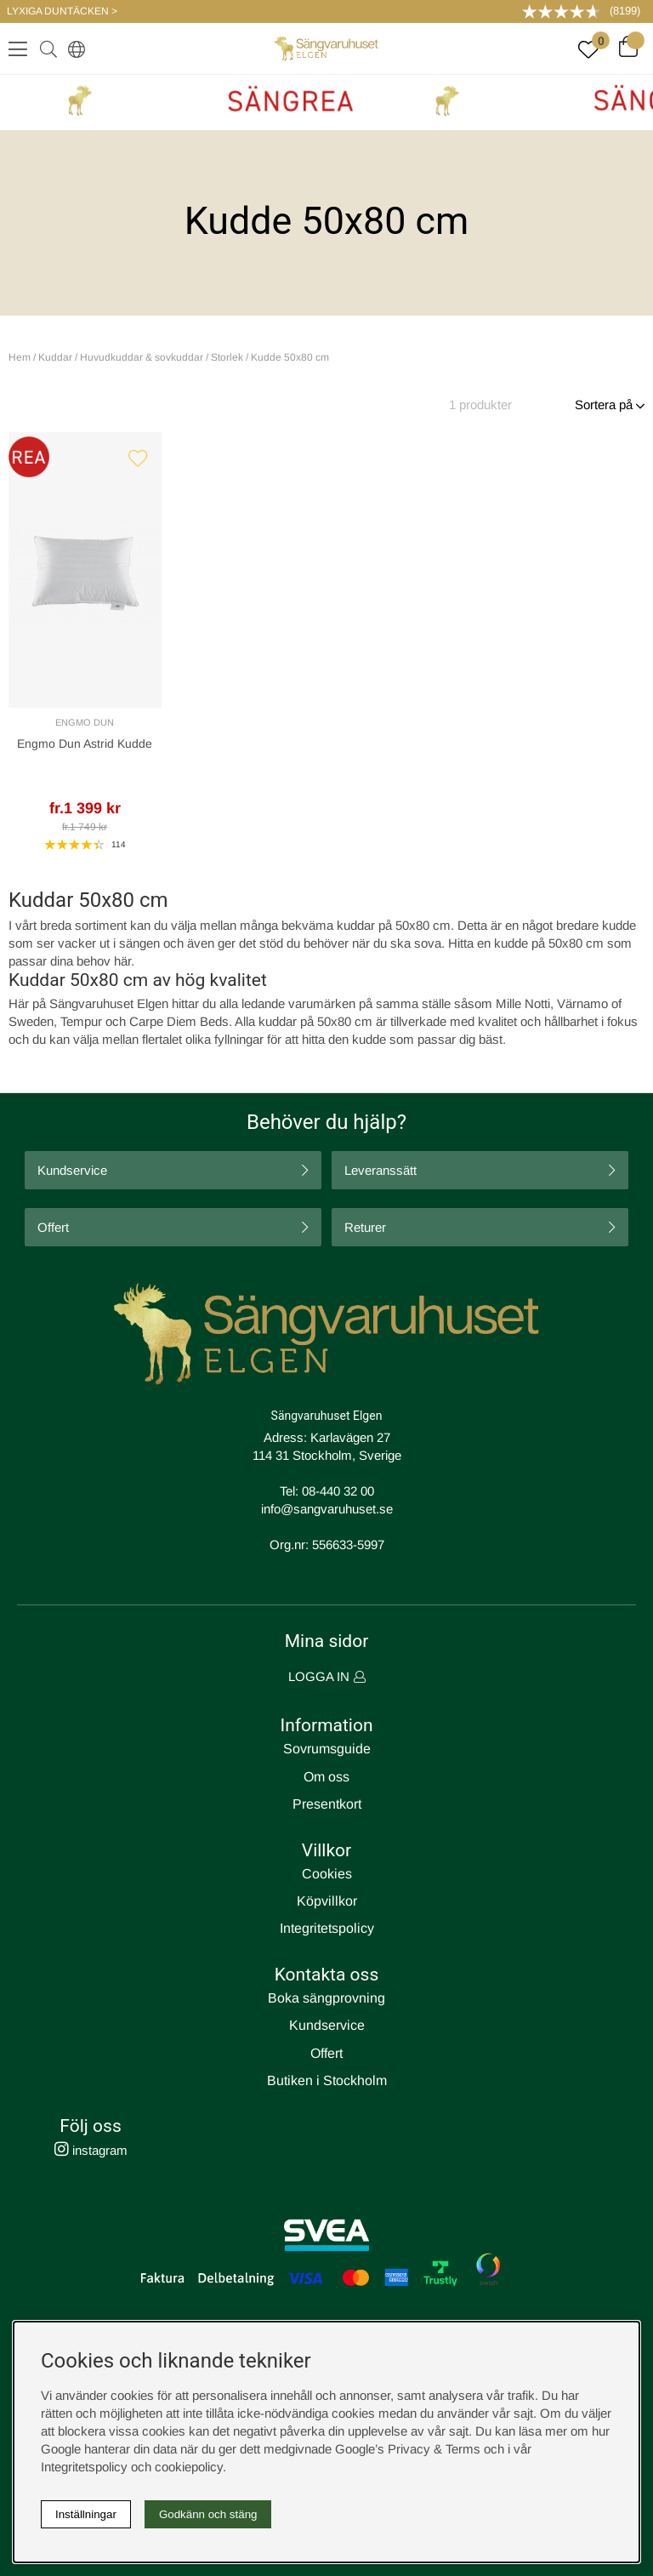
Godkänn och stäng (208, 2514)
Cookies (327, 1873)
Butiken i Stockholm (327, 2080)
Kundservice (72, 1170)
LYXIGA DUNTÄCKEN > (62, 11)
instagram (91, 2150)
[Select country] (73, 48)
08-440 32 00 (338, 1491)
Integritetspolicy (327, 1928)
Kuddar (55, 357)
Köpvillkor (327, 1901)
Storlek (227, 357)
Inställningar (85, 2514)
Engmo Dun (84, 722)
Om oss (326, 1777)
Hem (20, 357)
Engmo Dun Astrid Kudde (84, 743)
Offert (53, 1227)
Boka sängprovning (326, 1998)
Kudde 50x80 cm (290, 357)
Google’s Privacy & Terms (407, 2449)
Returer (365, 1227)
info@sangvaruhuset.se (327, 1509)
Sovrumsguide (327, 1748)
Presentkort (326, 1804)
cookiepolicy (189, 2466)
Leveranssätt (380, 1170)
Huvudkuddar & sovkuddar (141, 357)
